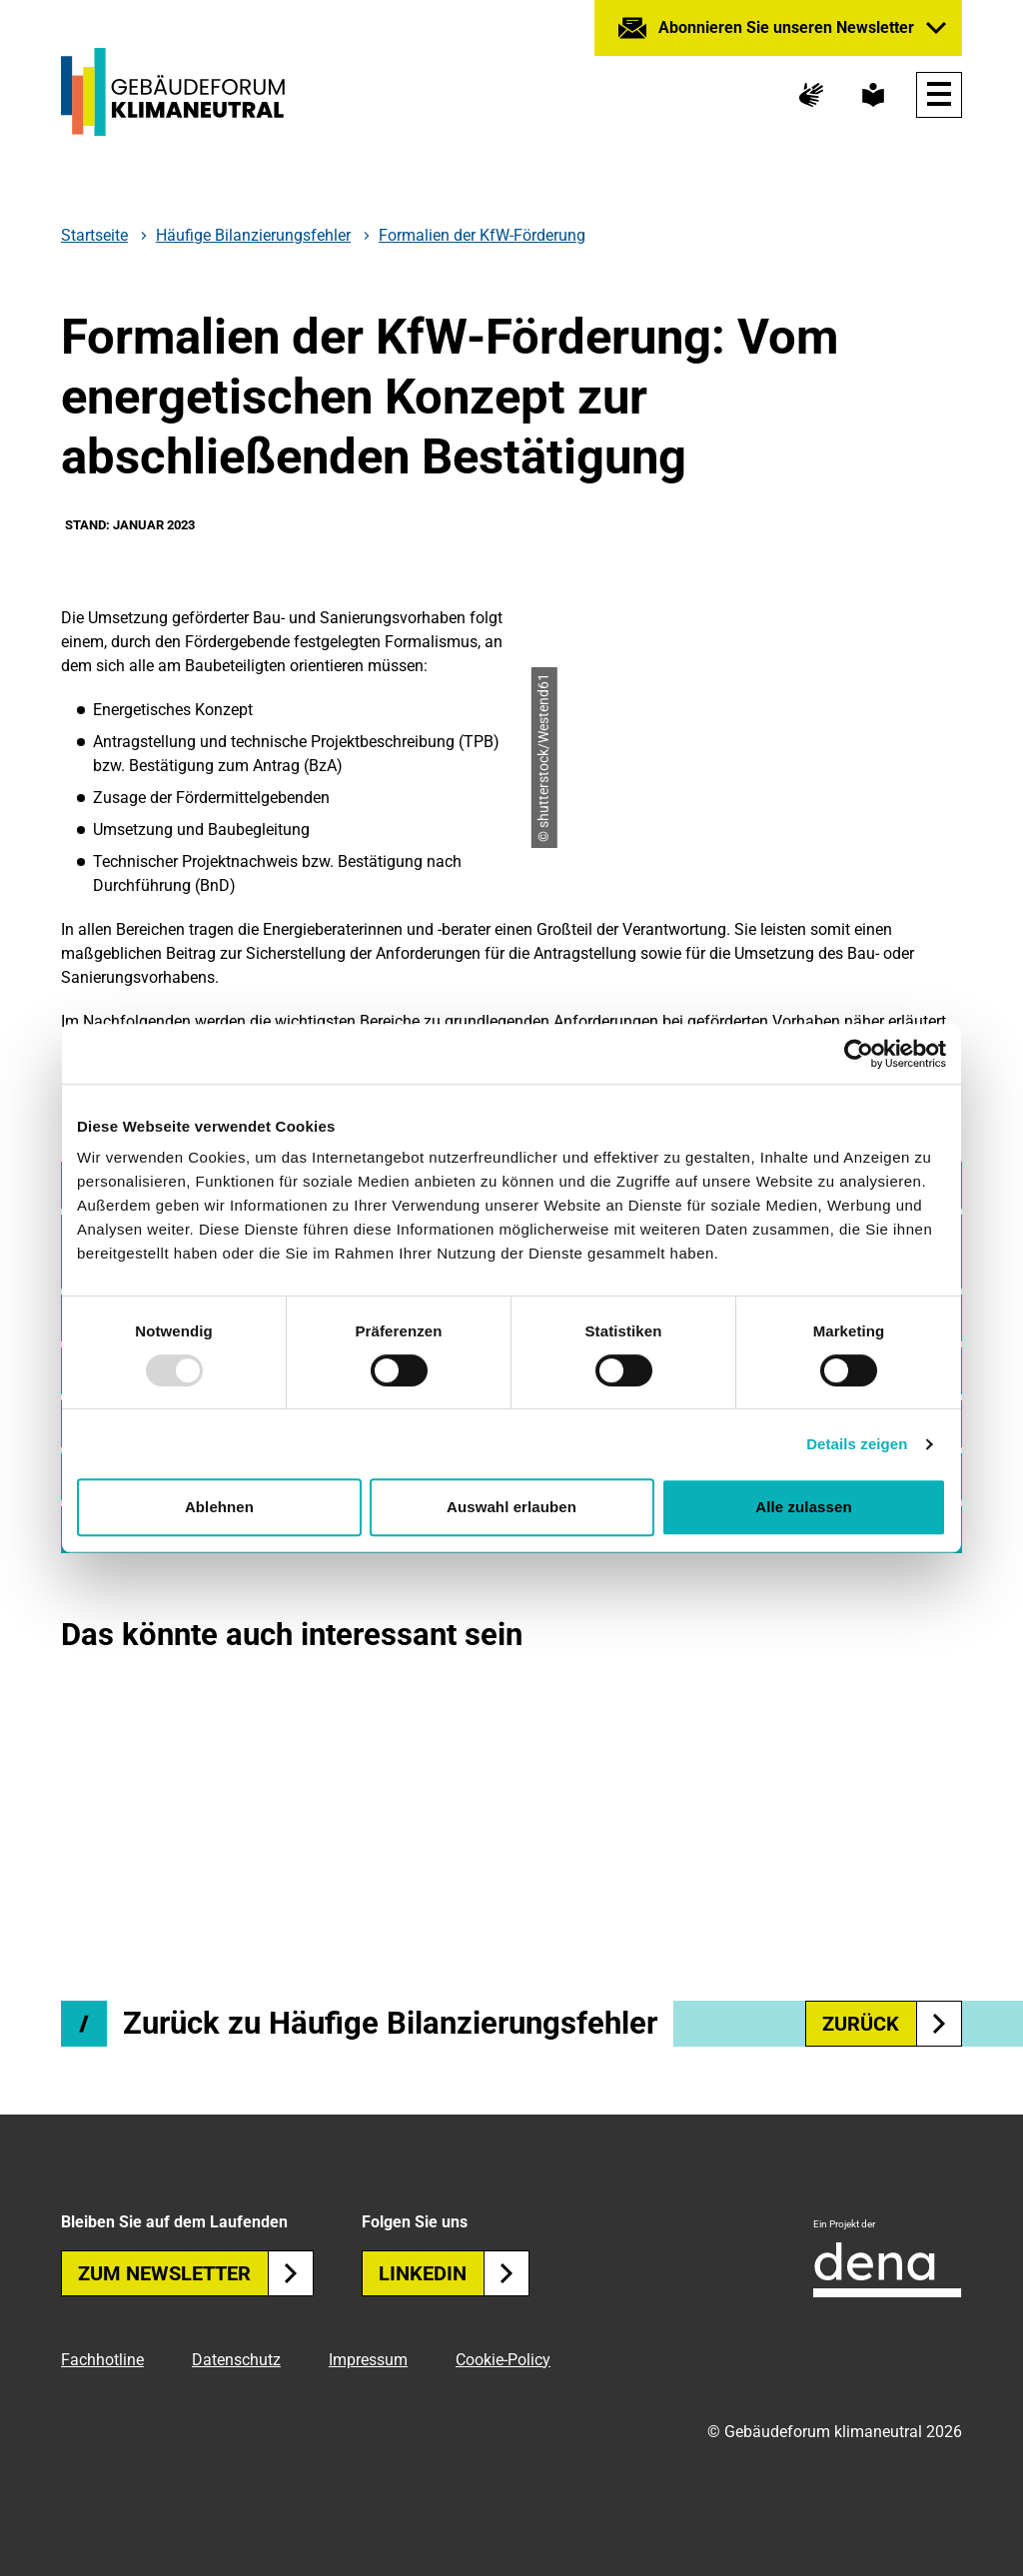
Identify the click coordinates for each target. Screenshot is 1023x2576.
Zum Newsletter (196, 2273)
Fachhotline (102, 2359)
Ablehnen (219, 1506)
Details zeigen (856, 1443)
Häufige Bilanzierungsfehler (253, 236)
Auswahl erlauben (511, 1506)
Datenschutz (236, 2359)
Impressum (368, 2359)
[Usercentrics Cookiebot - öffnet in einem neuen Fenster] (858, 1054)
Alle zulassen (803, 1506)
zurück (892, 2024)
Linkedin (454, 2273)
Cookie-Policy (503, 2359)
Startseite (94, 236)
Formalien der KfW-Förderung (482, 235)
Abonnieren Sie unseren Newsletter (786, 27)
